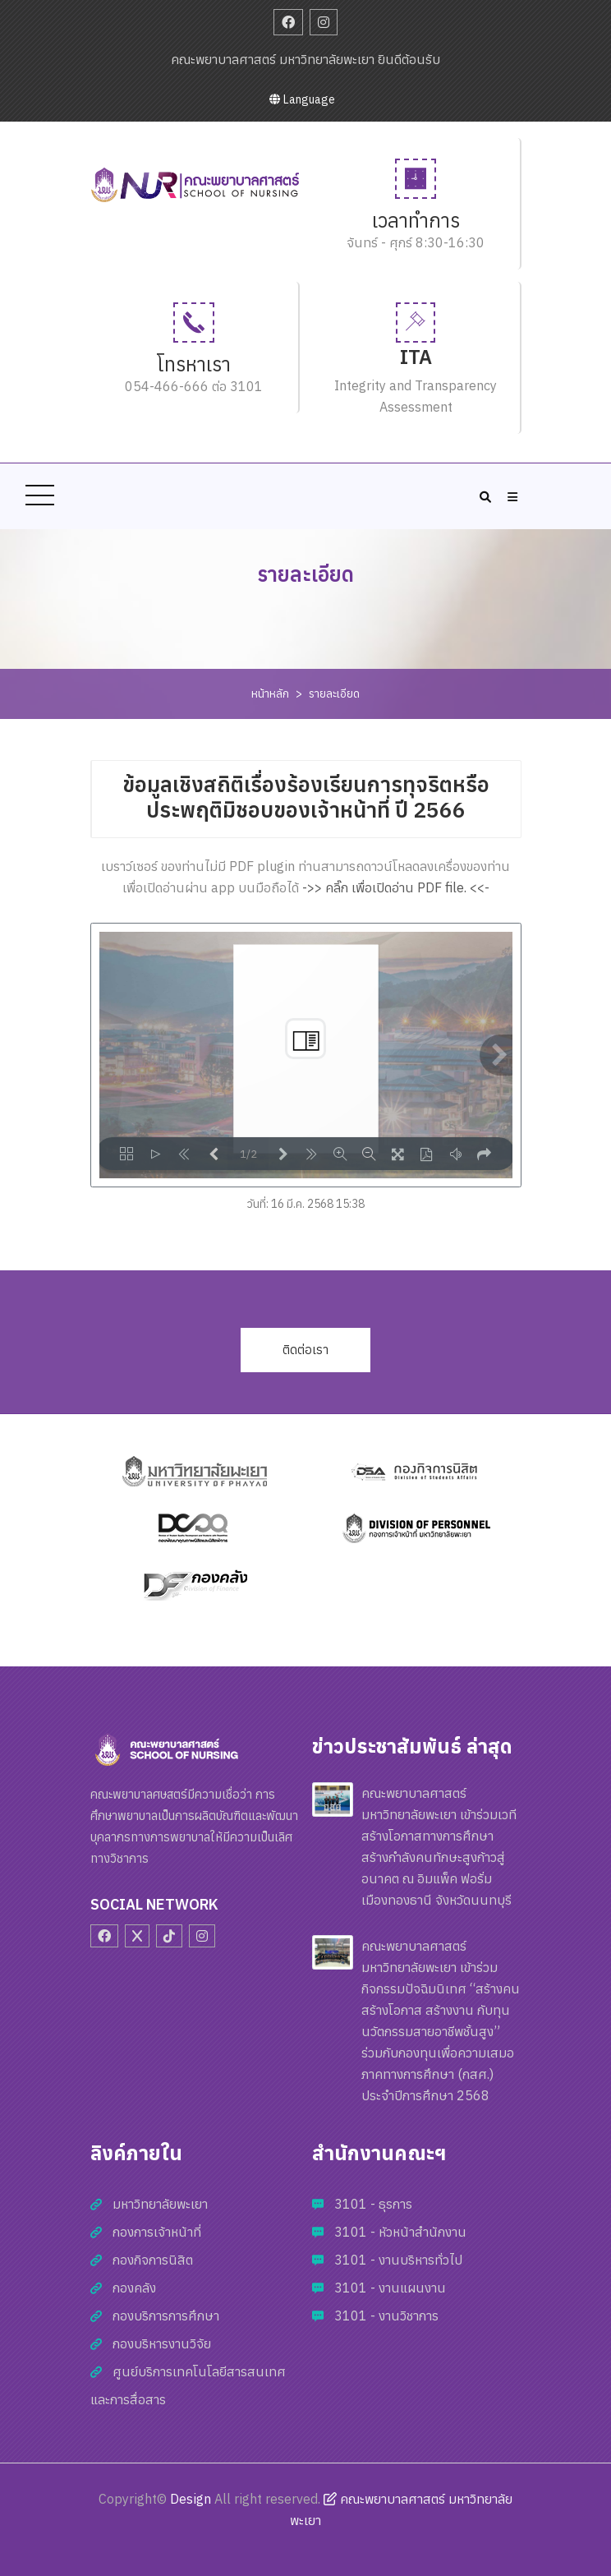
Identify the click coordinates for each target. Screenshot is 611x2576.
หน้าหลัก (270, 693)
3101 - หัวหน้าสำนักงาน (400, 2231)
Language (302, 99)
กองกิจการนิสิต (153, 2259)
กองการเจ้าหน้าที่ (157, 2231)
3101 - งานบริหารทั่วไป (398, 2259)
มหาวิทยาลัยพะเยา (160, 2204)
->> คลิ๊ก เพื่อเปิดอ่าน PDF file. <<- (395, 887)
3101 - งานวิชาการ (386, 2315)
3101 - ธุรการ (373, 2204)
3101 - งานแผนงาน (390, 2287)
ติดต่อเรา (305, 1349)
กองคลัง (134, 2287)
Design (190, 2499)
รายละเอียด (334, 693)
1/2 (248, 1154)
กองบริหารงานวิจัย (162, 2343)
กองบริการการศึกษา (166, 2315)
